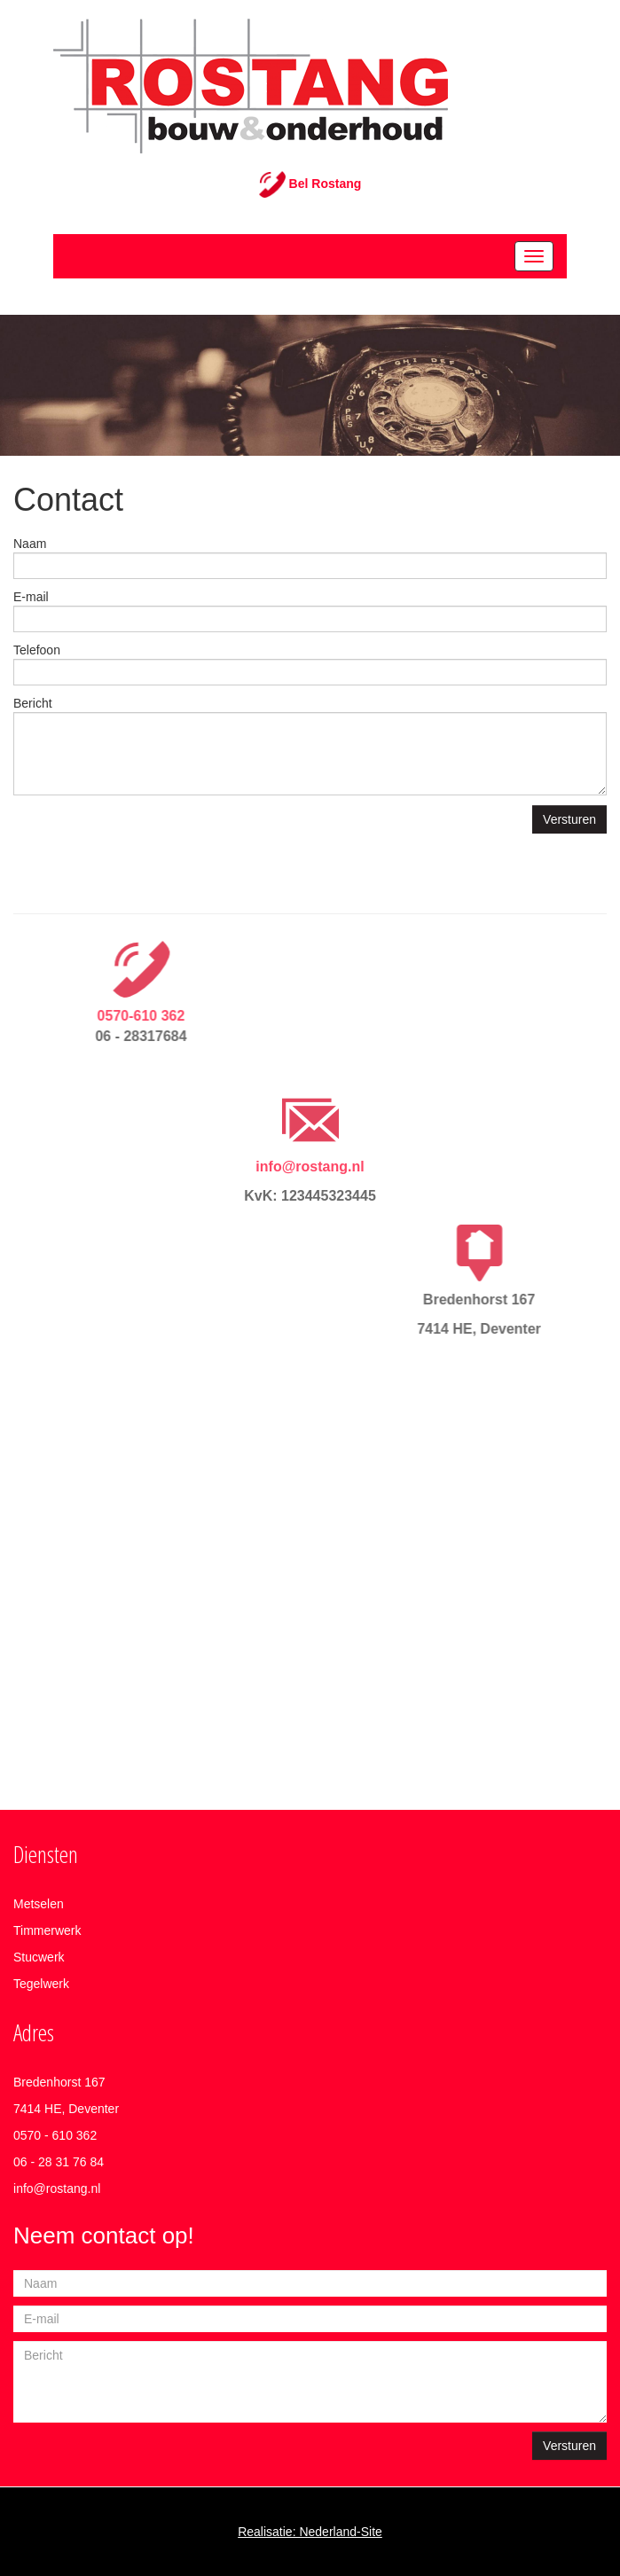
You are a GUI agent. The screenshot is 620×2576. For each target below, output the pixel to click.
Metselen (38, 1904)
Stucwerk (39, 1957)
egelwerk (44, 1984)
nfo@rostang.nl (58, 2188)
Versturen (569, 819)
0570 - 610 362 (55, 2135)
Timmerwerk (47, 1930)
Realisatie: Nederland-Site (310, 2532)
